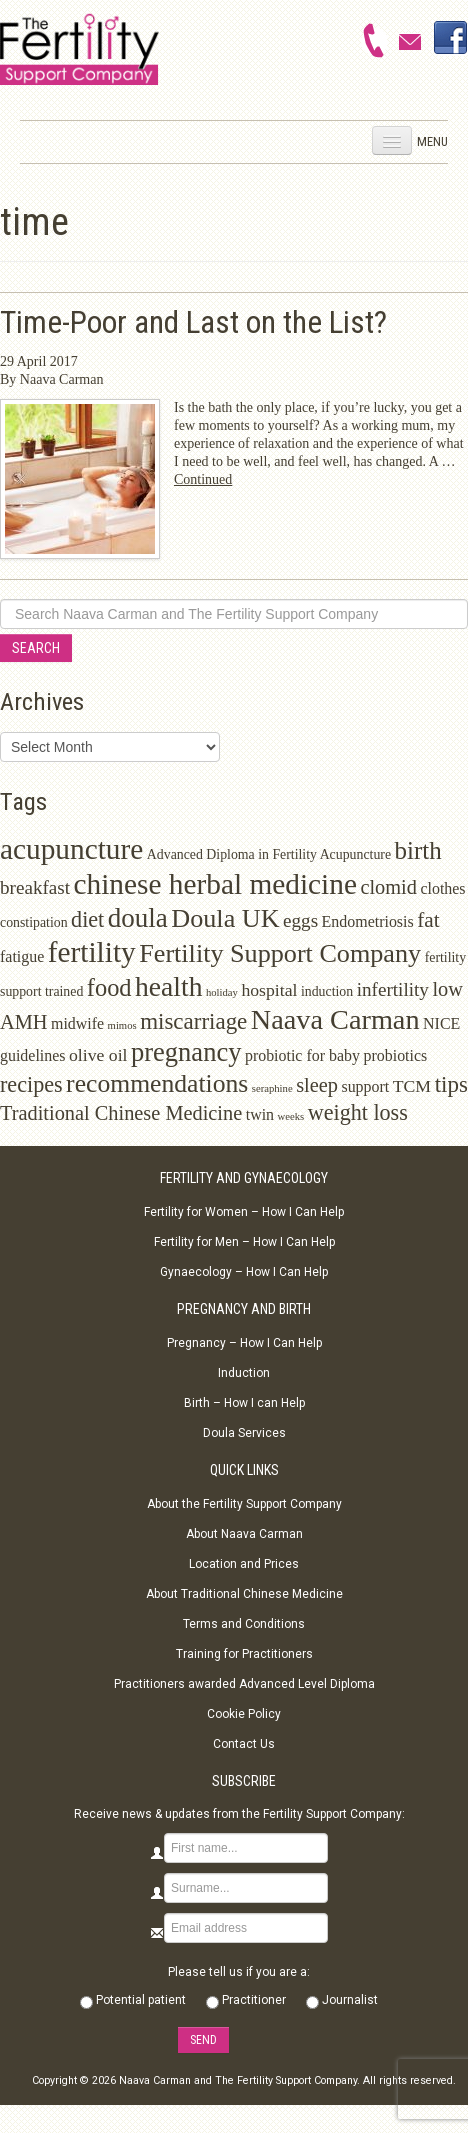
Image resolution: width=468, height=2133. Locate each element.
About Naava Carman (244, 1534)
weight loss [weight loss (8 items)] (358, 1112)
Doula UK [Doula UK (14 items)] (225, 918)
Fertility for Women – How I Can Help (244, 1212)
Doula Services (244, 1433)
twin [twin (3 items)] (260, 1114)
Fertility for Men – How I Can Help (244, 1242)
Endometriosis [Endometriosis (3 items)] (368, 921)
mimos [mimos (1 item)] (122, 1025)
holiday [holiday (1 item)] (222, 992)
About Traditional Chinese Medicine (244, 1594)
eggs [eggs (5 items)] (300, 920)
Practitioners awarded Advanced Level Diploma (244, 1684)
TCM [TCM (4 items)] (412, 1086)
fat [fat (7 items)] (428, 920)
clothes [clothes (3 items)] (442, 888)
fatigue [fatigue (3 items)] (22, 956)
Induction (244, 1373)
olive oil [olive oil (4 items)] (98, 1055)
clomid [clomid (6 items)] (388, 887)
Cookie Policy (244, 1714)
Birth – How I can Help (244, 1403)
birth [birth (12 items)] (418, 850)
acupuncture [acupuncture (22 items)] (71, 849)
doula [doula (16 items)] (138, 918)
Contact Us (244, 1744)
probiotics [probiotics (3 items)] (395, 1055)
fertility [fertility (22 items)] (92, 952)
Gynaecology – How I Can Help (244, 1272)
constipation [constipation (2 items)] (34, 922)
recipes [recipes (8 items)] (31, 1084)
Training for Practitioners (244, 1654)
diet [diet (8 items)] (87, 919)
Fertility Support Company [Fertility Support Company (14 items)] (280, 953)
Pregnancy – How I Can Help (244, 1343)
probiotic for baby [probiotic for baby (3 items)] (302, 1055)
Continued (203, 479)
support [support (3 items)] (365, 1086)
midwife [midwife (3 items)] (77, 1023)
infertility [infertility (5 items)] (393, 989)
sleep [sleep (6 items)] (317, 1085)
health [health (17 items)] (168, 986)
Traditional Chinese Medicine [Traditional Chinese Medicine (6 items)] (121, 1113)
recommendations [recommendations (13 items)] (157, 1083)
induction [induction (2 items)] (327, 991)
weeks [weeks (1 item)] (291, 1116)
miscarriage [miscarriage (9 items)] (193, 1021)
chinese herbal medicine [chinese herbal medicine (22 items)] (215, 884)
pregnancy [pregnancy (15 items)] (186, 1052)
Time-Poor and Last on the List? (193, 322)
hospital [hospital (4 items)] (269, 990)
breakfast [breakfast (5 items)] (35, 887)
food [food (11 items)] (109, 987)
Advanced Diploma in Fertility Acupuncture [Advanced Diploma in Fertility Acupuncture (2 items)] (269, 854)
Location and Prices (244, 1564)
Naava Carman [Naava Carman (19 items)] (335, 1019)
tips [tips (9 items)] (451, 1084)
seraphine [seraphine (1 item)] (272, 1088)
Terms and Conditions (244, 1624)
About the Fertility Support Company (244, 1504)
